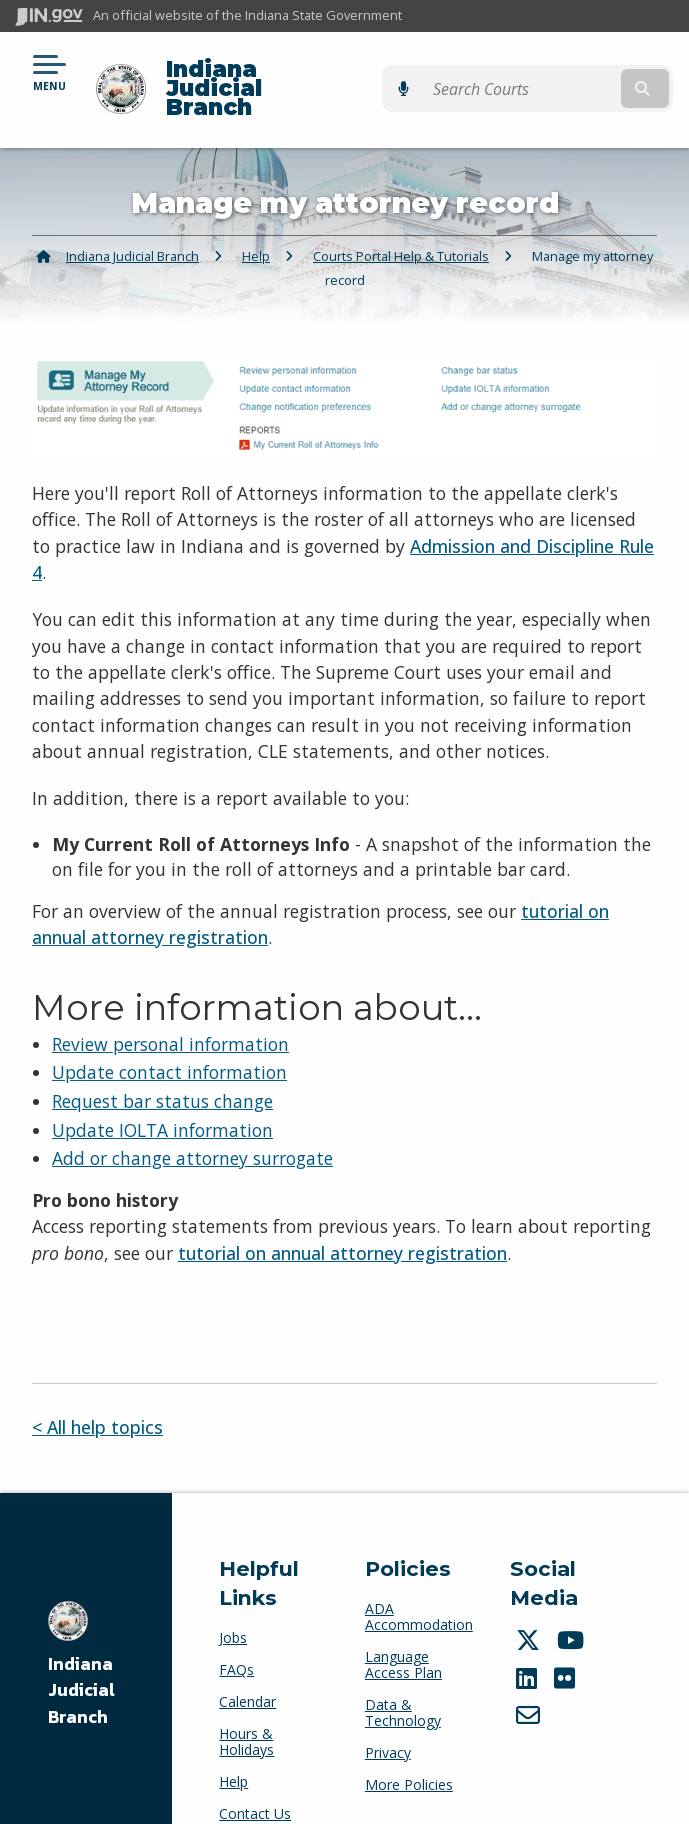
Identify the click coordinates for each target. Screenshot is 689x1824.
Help (256, 221)
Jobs (233, 1603)
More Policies (409, 1749)
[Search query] (579, 71)
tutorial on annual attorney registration (342, 1218)
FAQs (236, 1635)
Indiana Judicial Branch (305, 71)
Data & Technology (403, 1677)
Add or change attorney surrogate (192, 1124)
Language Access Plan (403, 1629)
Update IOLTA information (162, 1095)
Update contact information (169, 1038)
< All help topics (97, 1392)
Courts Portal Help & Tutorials (401, 221)
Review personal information (170, 1009)
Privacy (388, 1717)
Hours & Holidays (246, 1707)
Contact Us (255, 1779)
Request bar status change (162, 1066)
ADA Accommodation (419, 1581)
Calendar (247, 1667)
